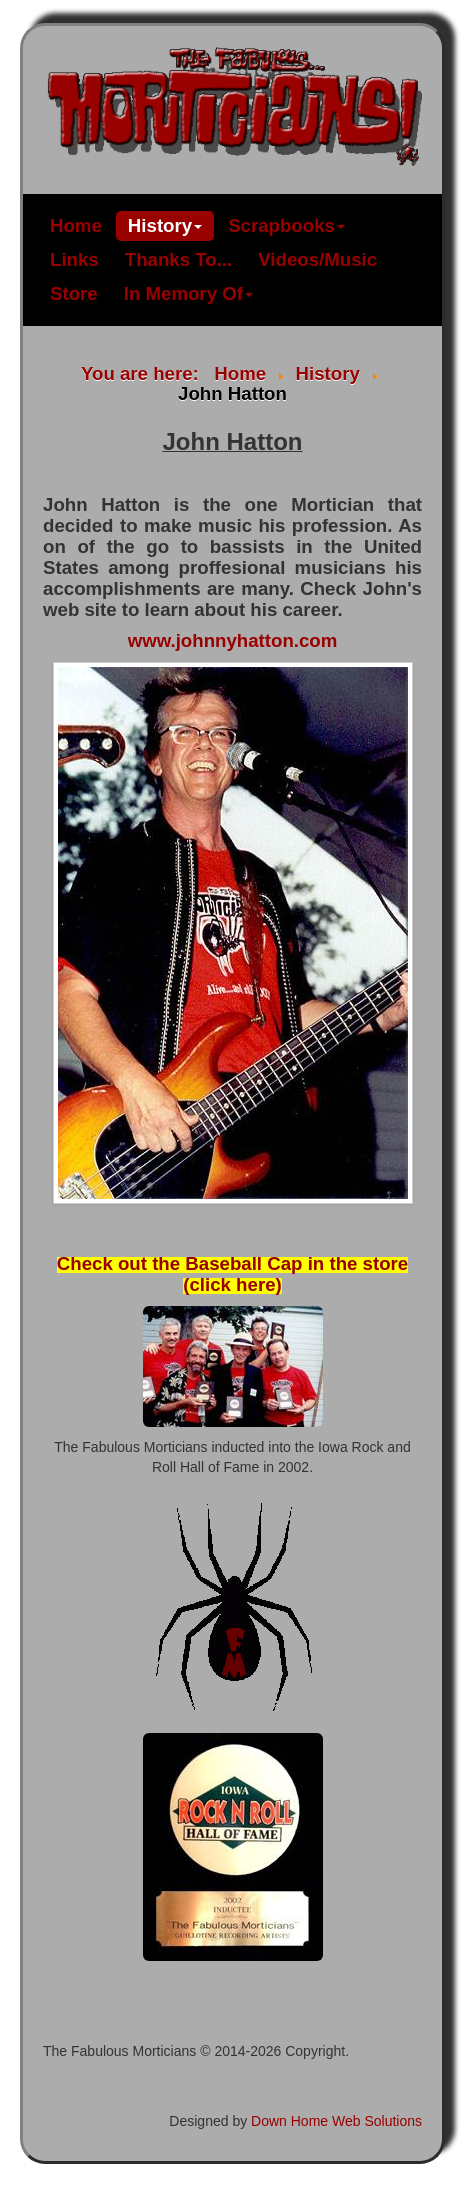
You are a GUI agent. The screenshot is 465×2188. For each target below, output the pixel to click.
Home (76, 225)
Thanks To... (178, 259)
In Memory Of (188, 293)
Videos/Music (317, 259)
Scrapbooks (286, 225)
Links (74, 259)
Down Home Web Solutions (336, 2121)
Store (74, 293)
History (165, 225)
